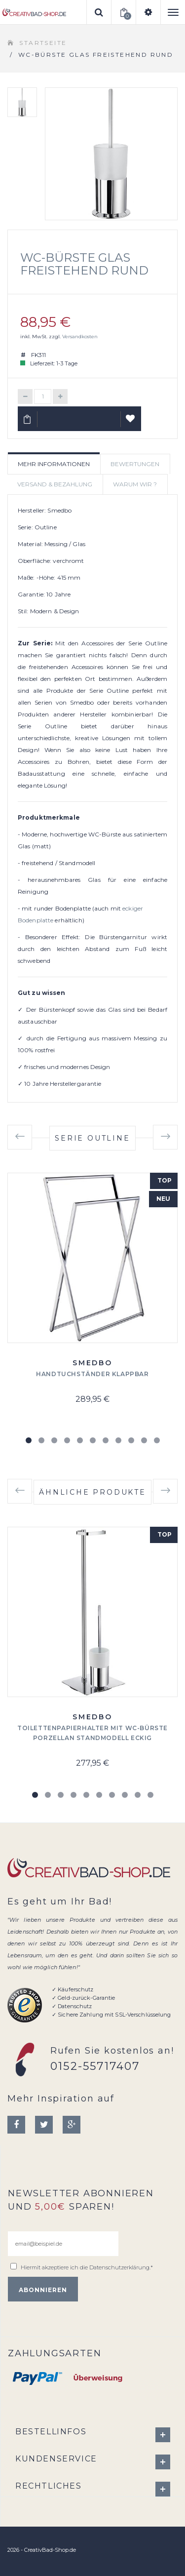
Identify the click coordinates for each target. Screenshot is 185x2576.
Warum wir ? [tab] (135, 484)
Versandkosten (80, 336)
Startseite (43, 42)
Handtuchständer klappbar (92, 1374)
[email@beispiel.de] (63, 2243)
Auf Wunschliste (131, 422)
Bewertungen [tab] (135, 464)
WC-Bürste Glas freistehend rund (84, 263)
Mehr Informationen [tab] (54, 464)
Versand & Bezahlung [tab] (54, 484)
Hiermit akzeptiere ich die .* (87, 2267)
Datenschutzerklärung (119, 2267)
